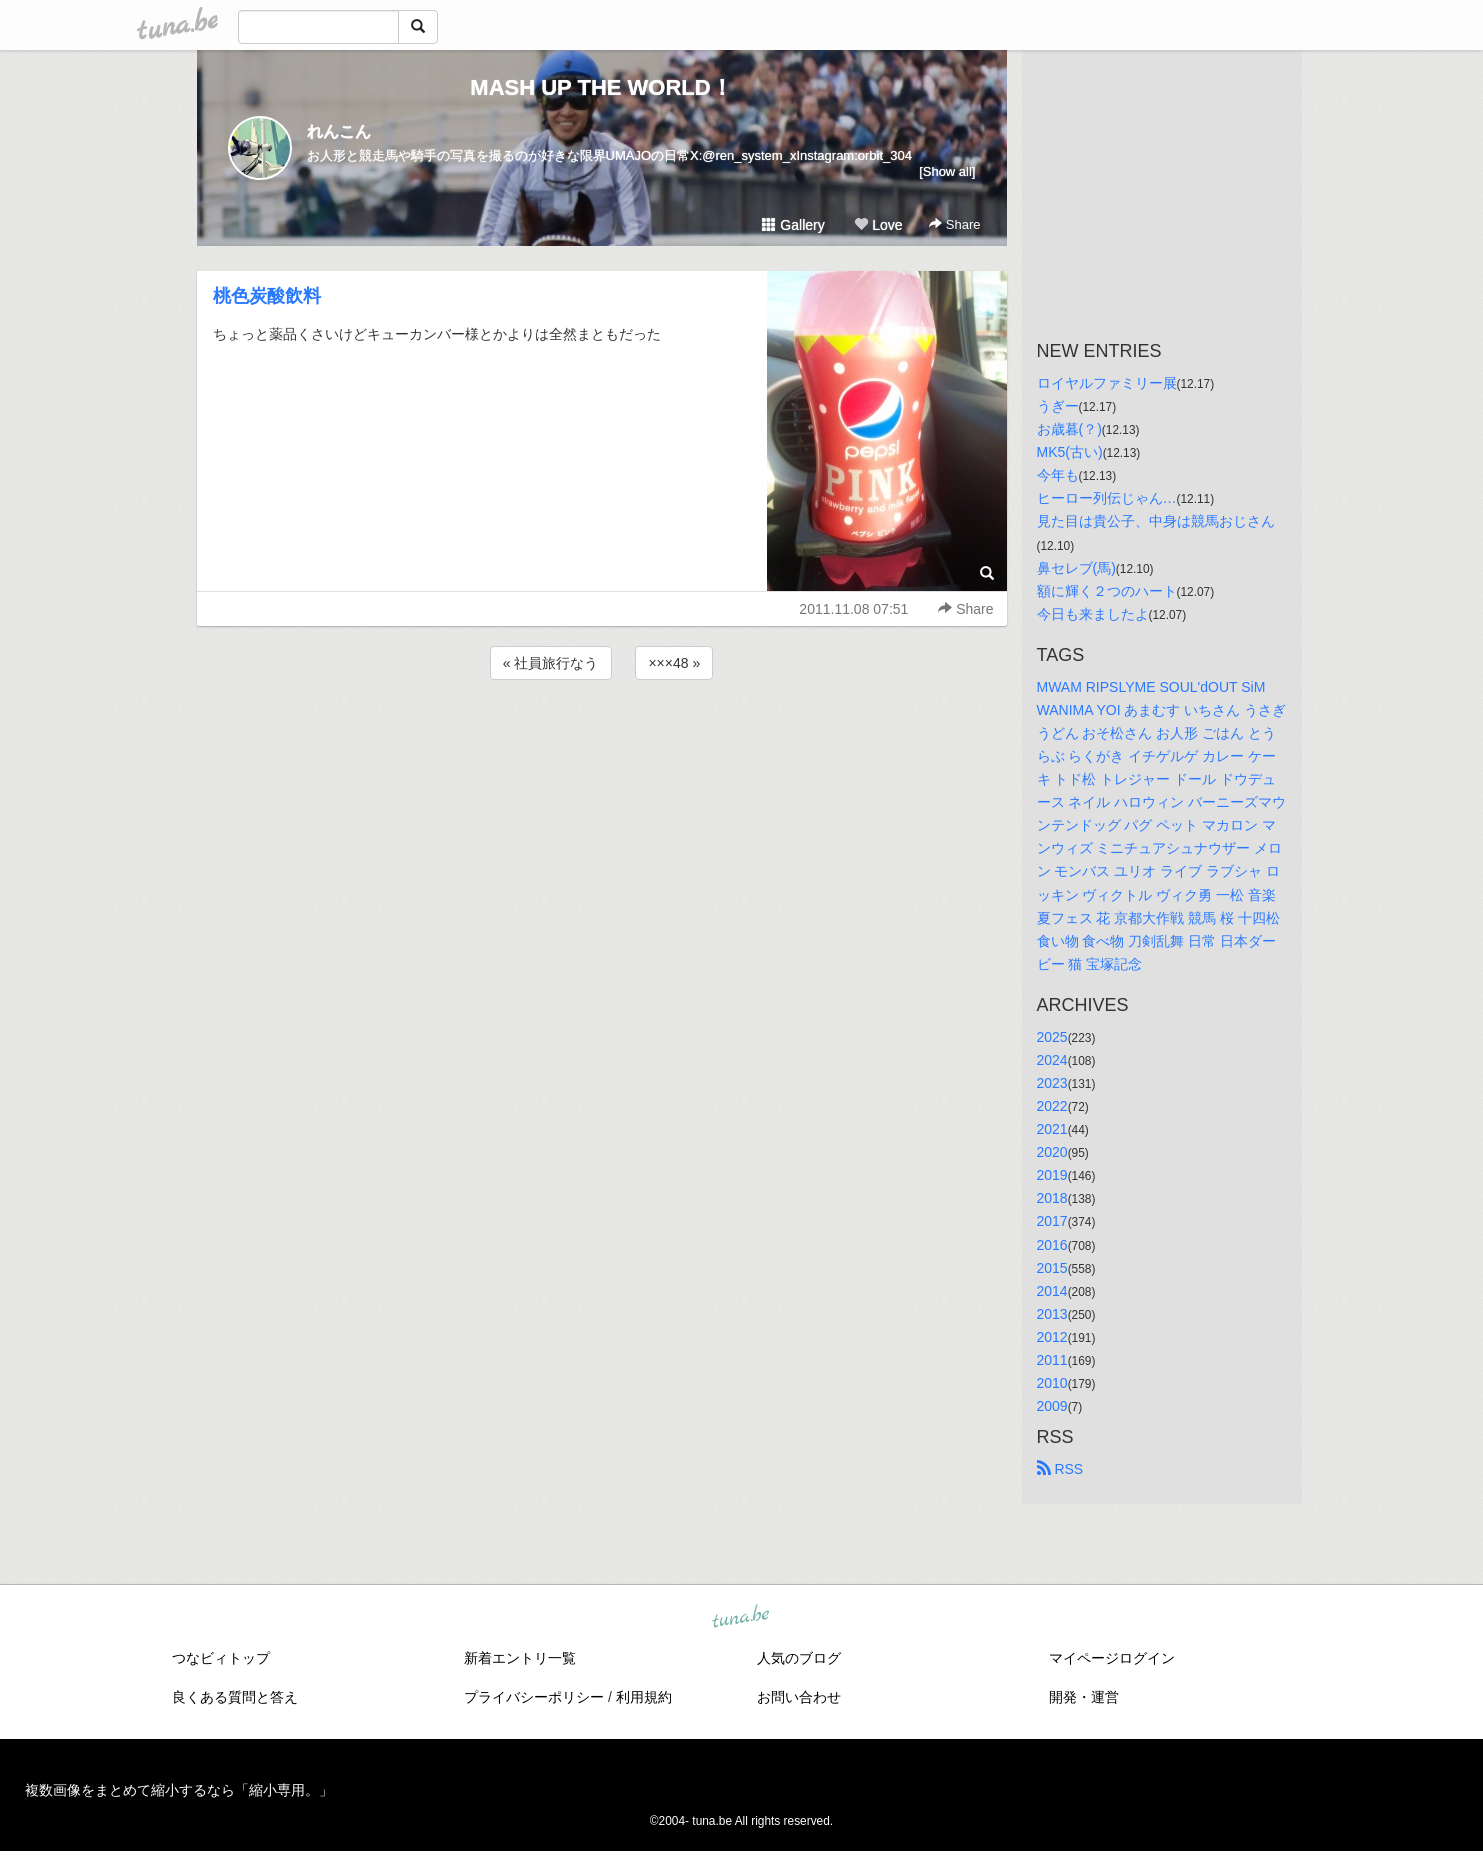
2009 (1052, 1406)
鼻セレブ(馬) (1076, 568)
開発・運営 (1084, 1697)
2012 (1052, 1337)
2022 (1052, 1106)
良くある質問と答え (235, 1697)
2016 (1052, 1245)
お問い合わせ (799, 1697)
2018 (1052, 1198)
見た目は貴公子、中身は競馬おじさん (1156, 521)
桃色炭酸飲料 (267, 296)
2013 (1052, 1314)
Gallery (793, 225)
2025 (1052, 1037)
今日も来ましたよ (1093, 614)
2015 (1052, 1268)
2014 (1052, 1291)
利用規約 (644, 1697)
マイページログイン (1112, 1658)
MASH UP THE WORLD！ (601, 87)
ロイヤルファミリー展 (1107, 383)
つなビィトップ (221, 1658)
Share (954, 224)
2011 (1052, 1360)
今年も (1058, 475)
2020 (1052, 1152)
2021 (1052, 1129)
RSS (1060, 1469)
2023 (1052, 1083)
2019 (1052, 1175)
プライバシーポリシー (534, 1697)
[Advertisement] (602, 738)
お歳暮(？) (1069, 429)
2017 (1052, 1221)
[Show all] (947, 171)
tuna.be (741, 1618)
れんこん (339, 131)
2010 (1052, 1383)
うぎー (1058, 406)
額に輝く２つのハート (1107, 591)
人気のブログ (799, 1658)
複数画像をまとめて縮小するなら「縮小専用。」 (179, 1790)
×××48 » (674, 663)
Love (878, 225)
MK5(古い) (1070, 452)
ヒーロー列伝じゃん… (1107, 498)
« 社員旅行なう (551, 663)
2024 (1052, 1060)
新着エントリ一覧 (520, 1658)
